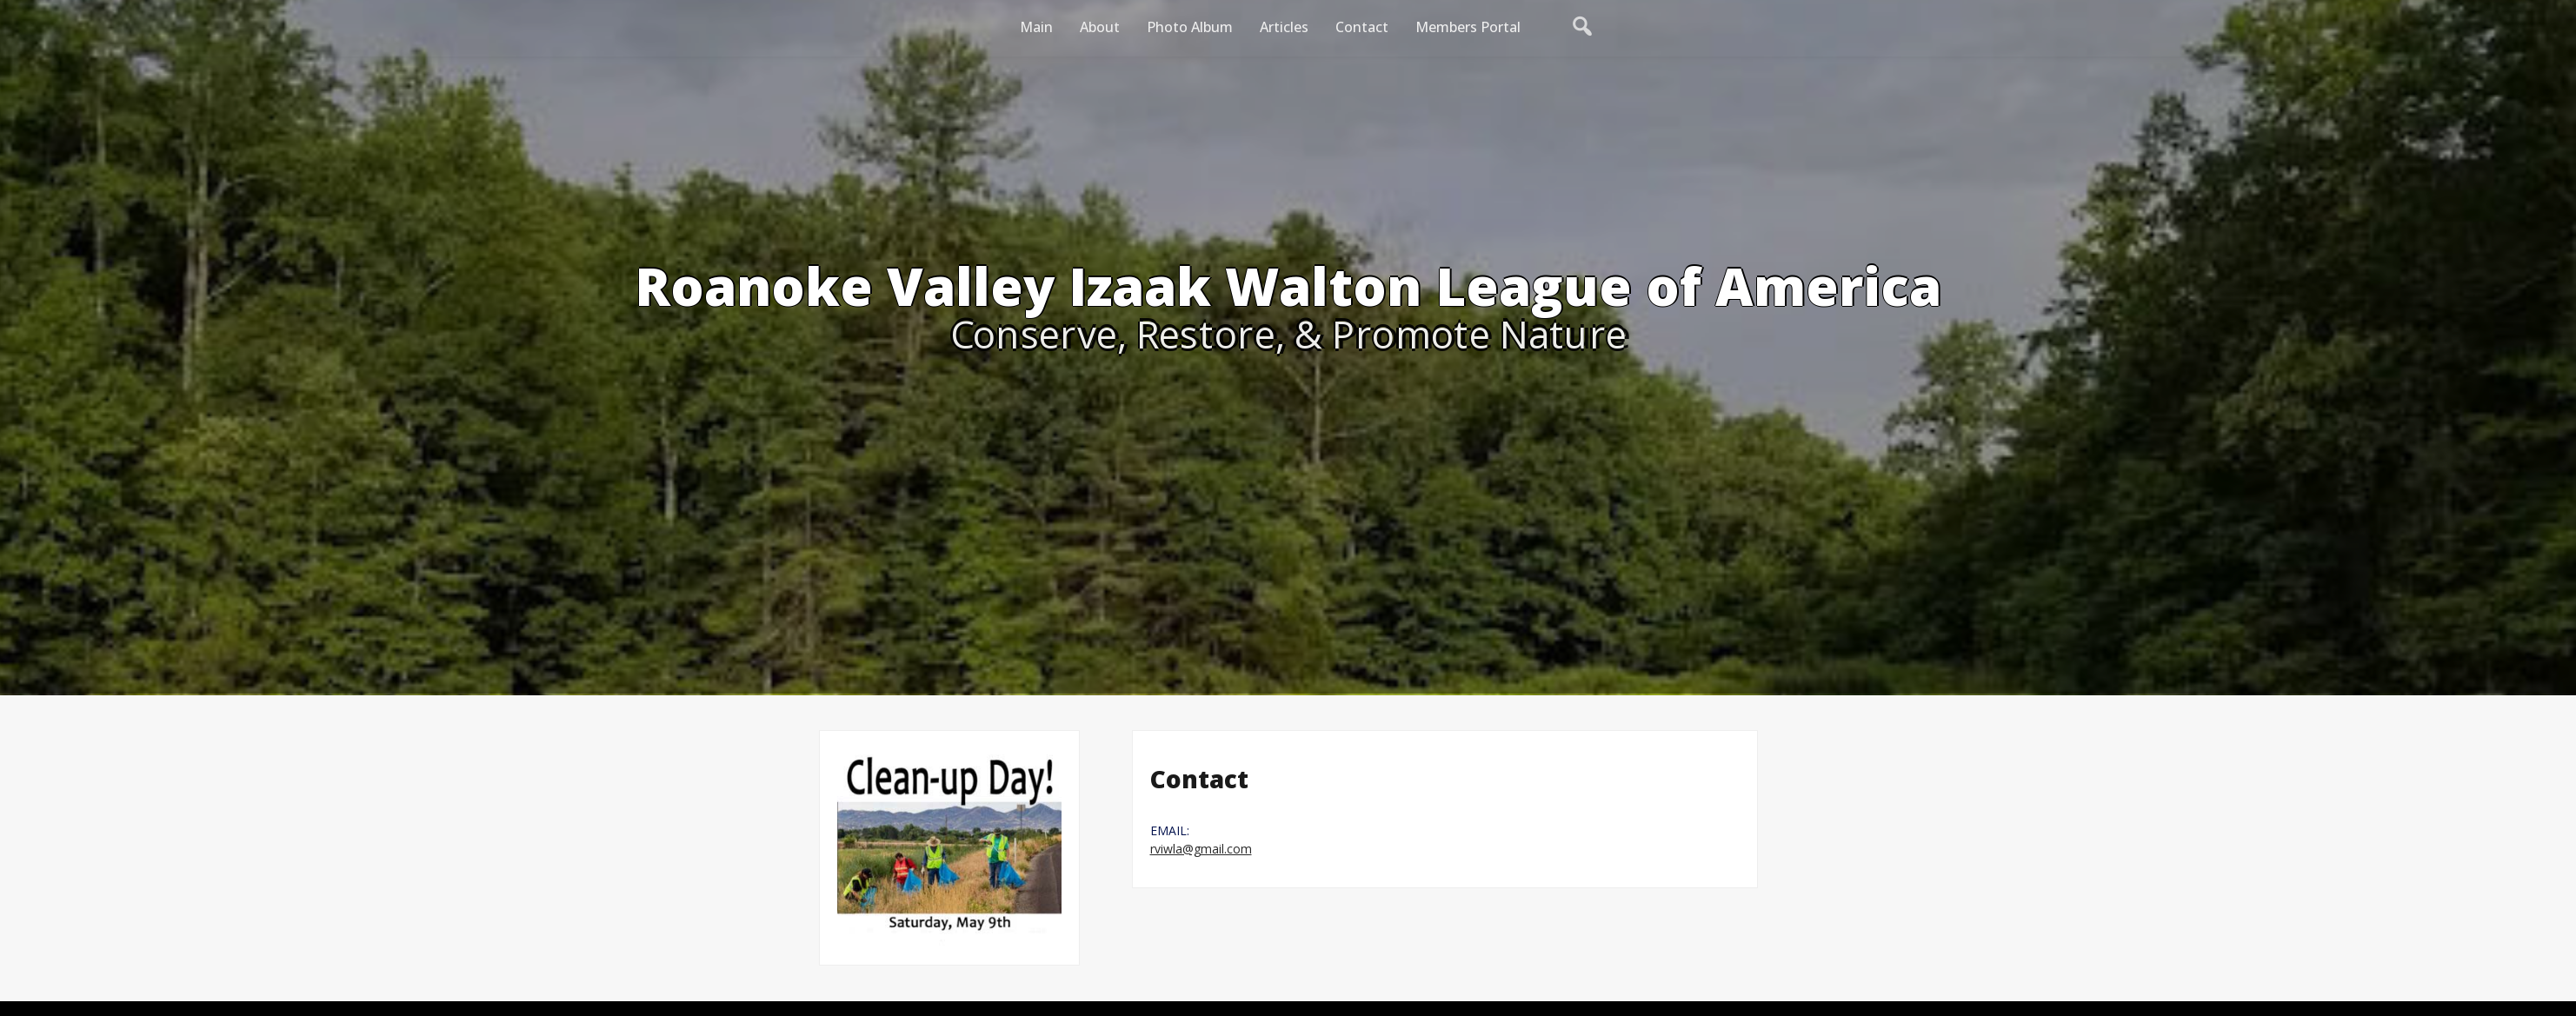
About (1100, 27)
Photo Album (1190, 27)
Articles (1284, 27)
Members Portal (1468, 27)
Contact (1361, 27)
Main (1036, 27)
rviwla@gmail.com (1201, 848)
